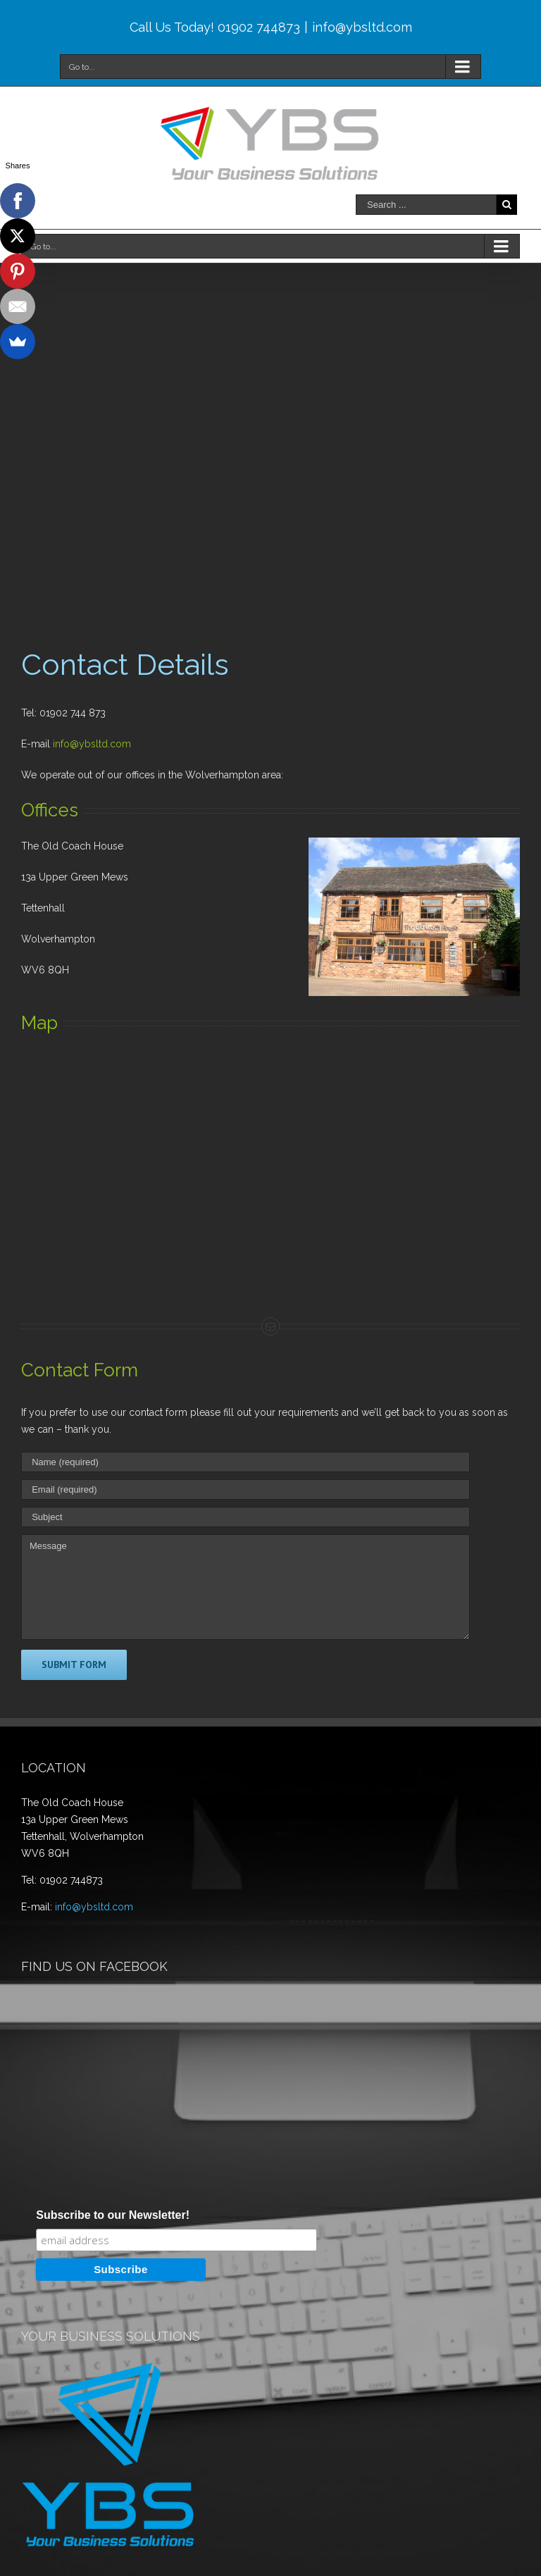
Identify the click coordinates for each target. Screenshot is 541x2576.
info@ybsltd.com (362, 27)
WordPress (450, 2565)
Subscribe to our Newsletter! (112, 2058)
